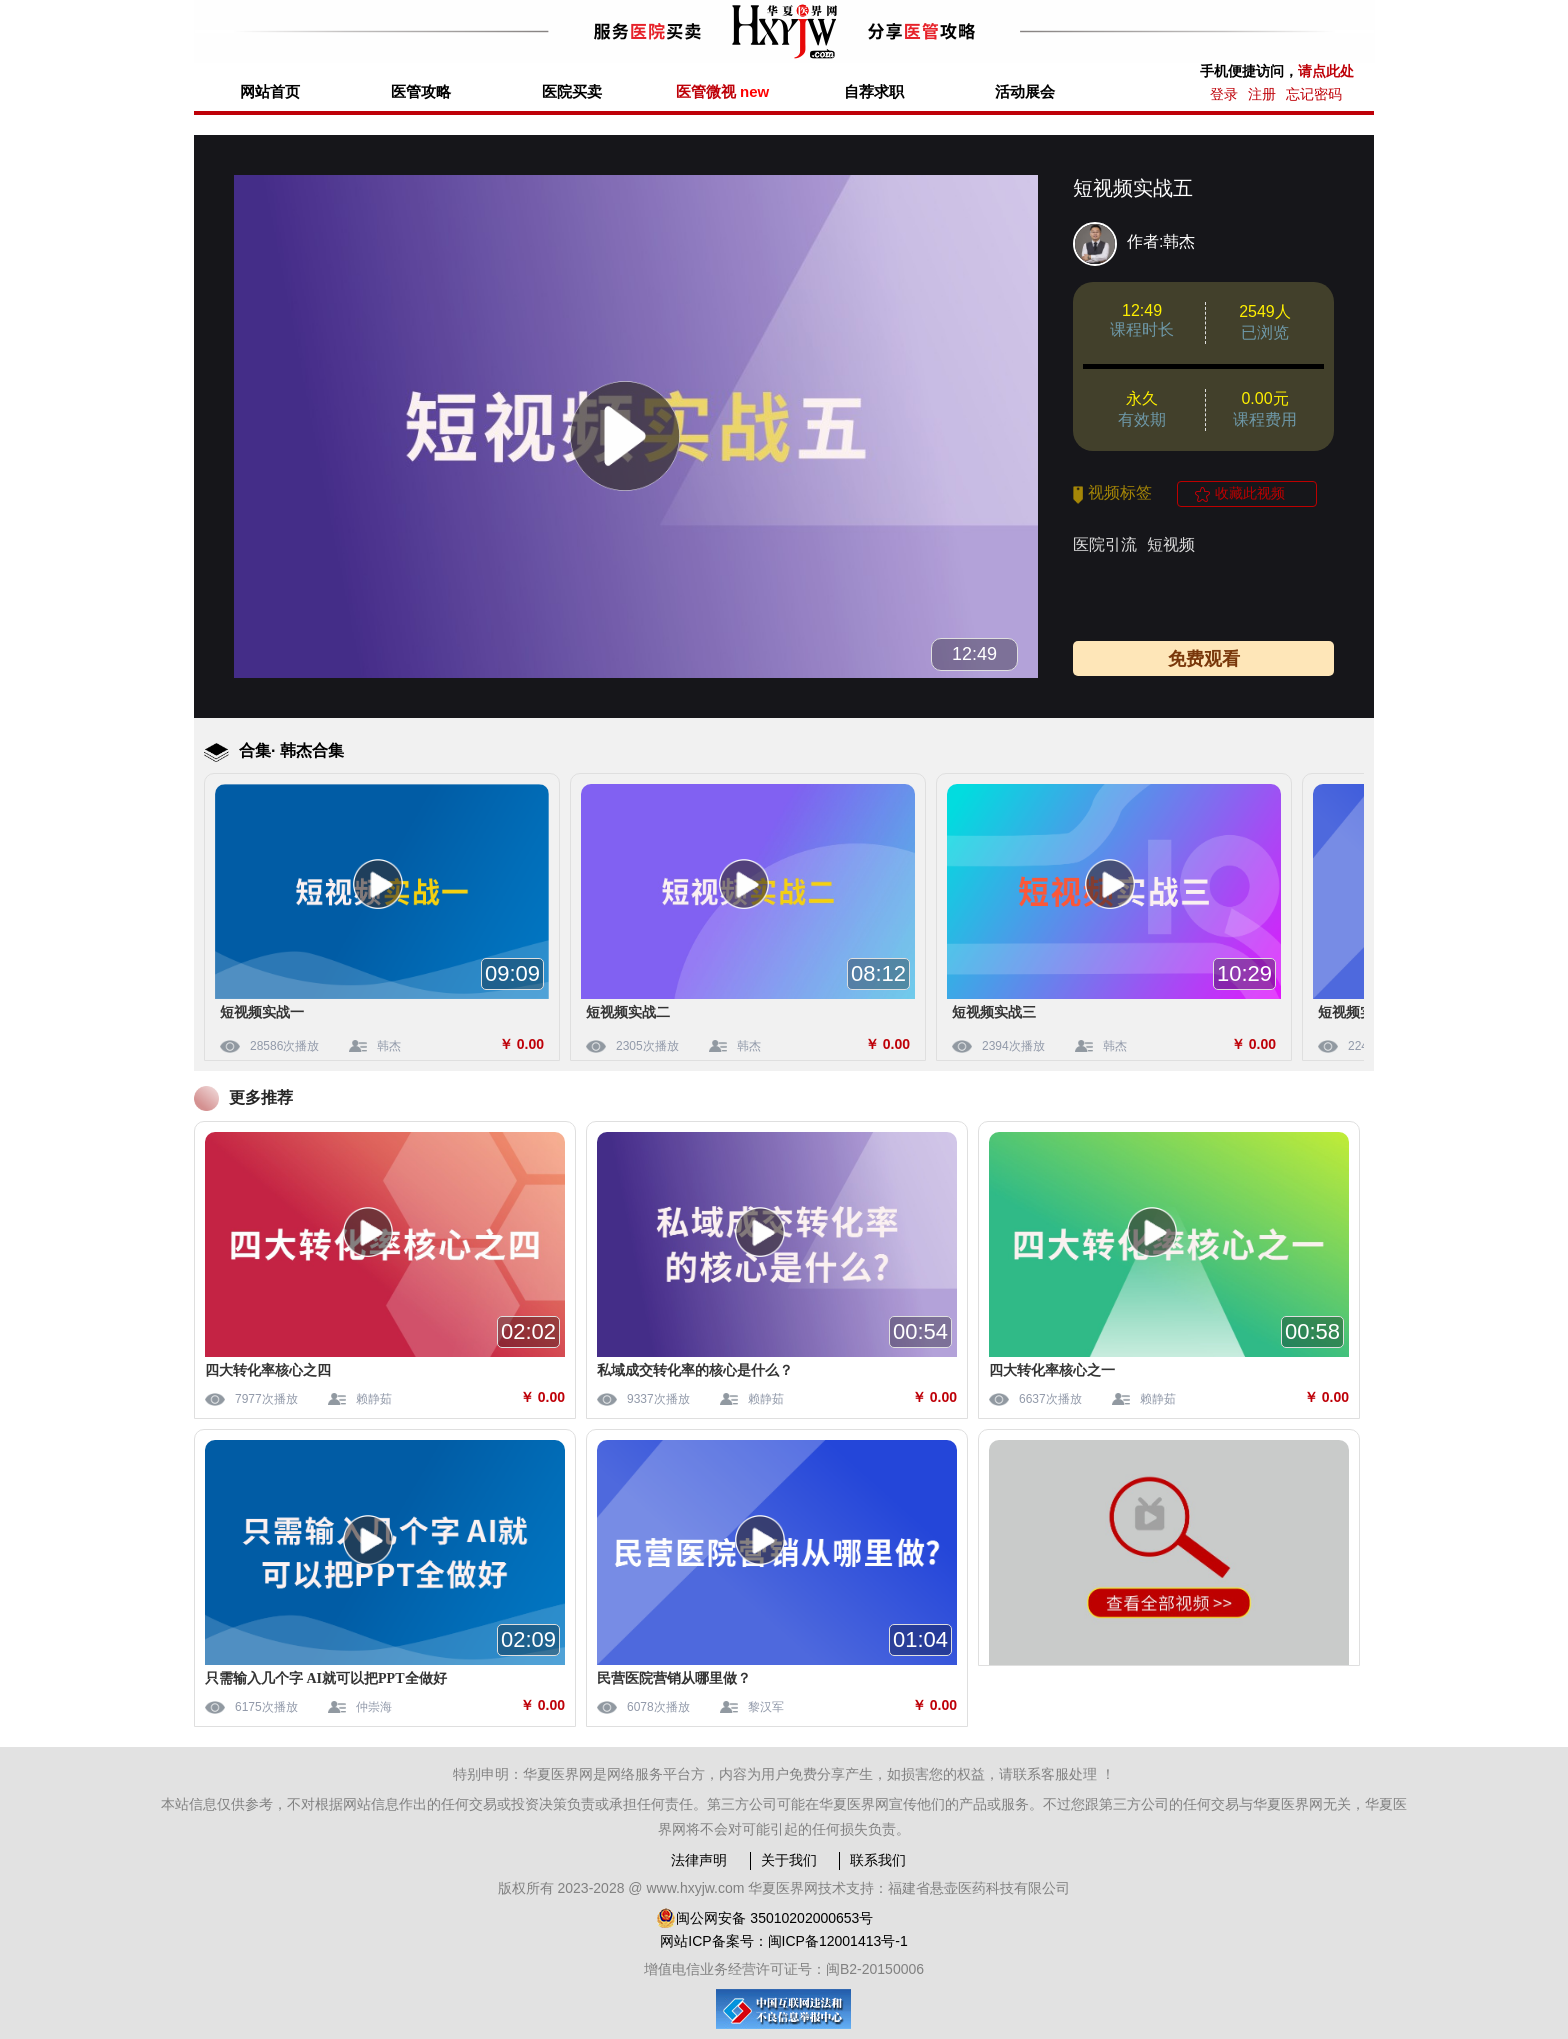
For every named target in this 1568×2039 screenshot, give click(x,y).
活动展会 (1025, 91)
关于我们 (789, 1860)
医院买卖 (572, 91)
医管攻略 (421, 91)
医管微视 (722, 91)
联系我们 (878, 1860)
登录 (1224, 94)
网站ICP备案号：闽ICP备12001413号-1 (783, 1941)
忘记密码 (1314, 94)
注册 (1262, 94)
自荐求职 (874, 91)
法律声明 (699, 1860)
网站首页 (270, 91)
